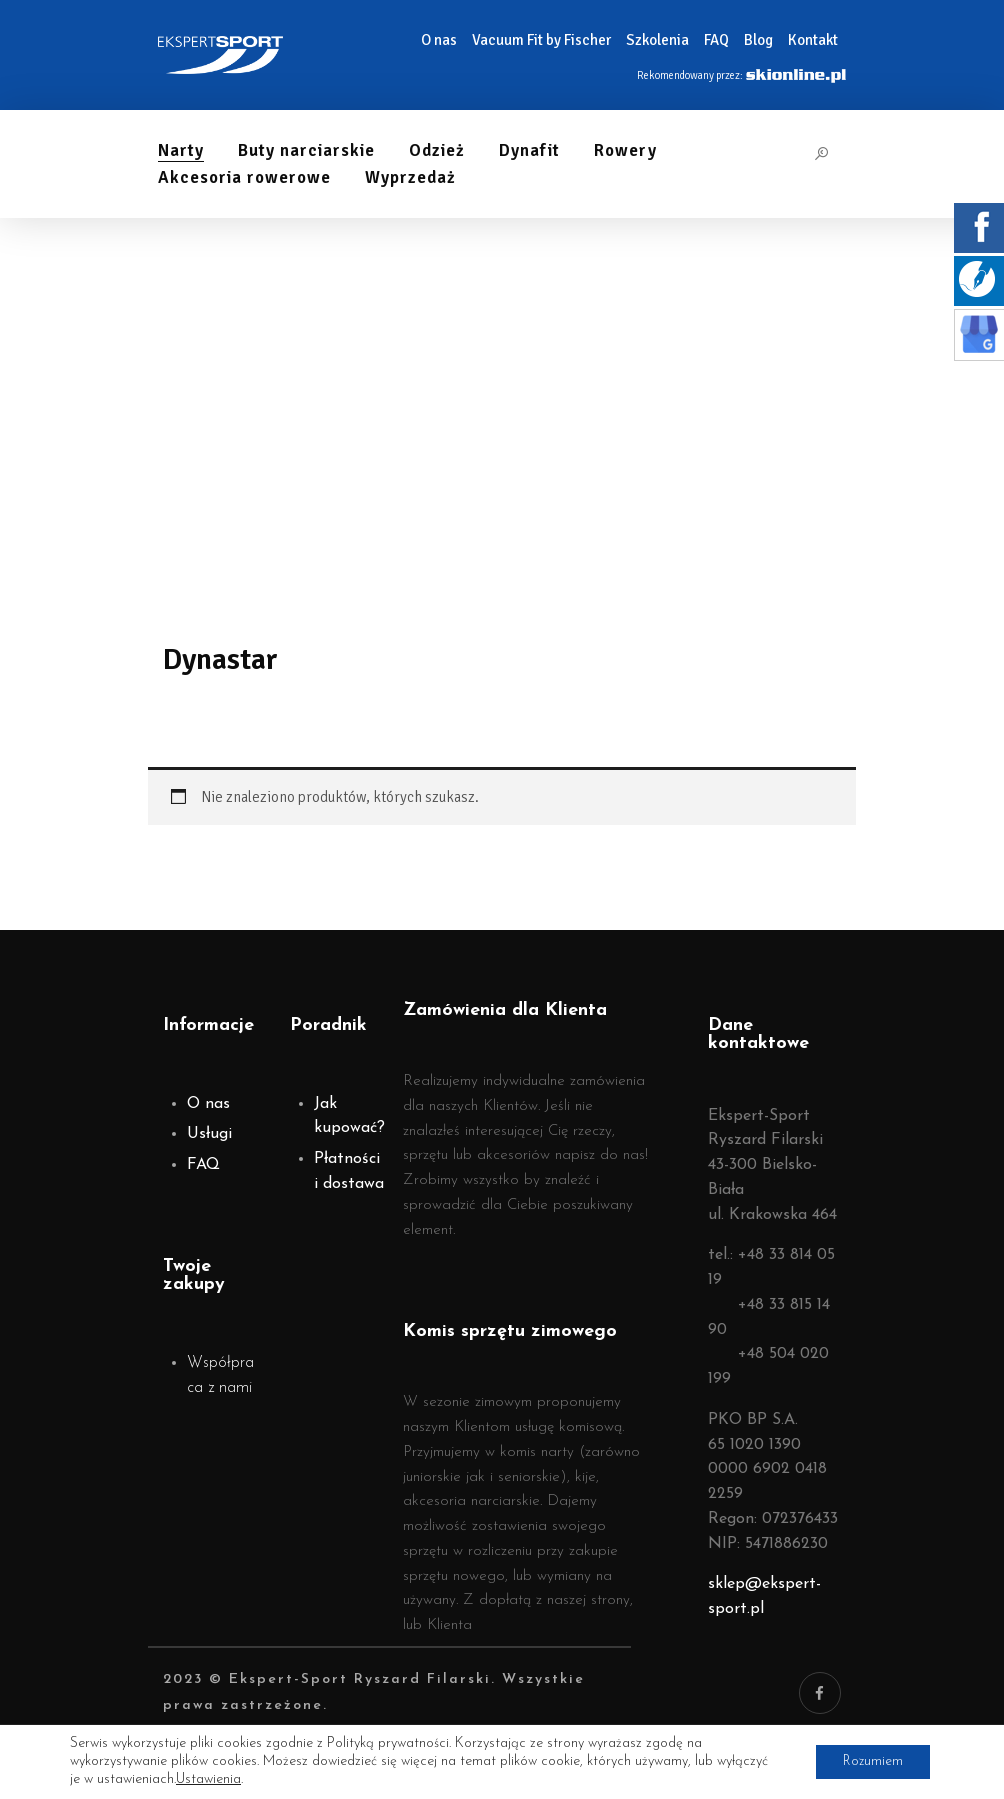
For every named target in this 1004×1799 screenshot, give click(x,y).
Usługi (209, 1134)
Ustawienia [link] (208, 1779)
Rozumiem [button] (869, 1761)
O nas (208, 1104)
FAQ (203, 1165)
